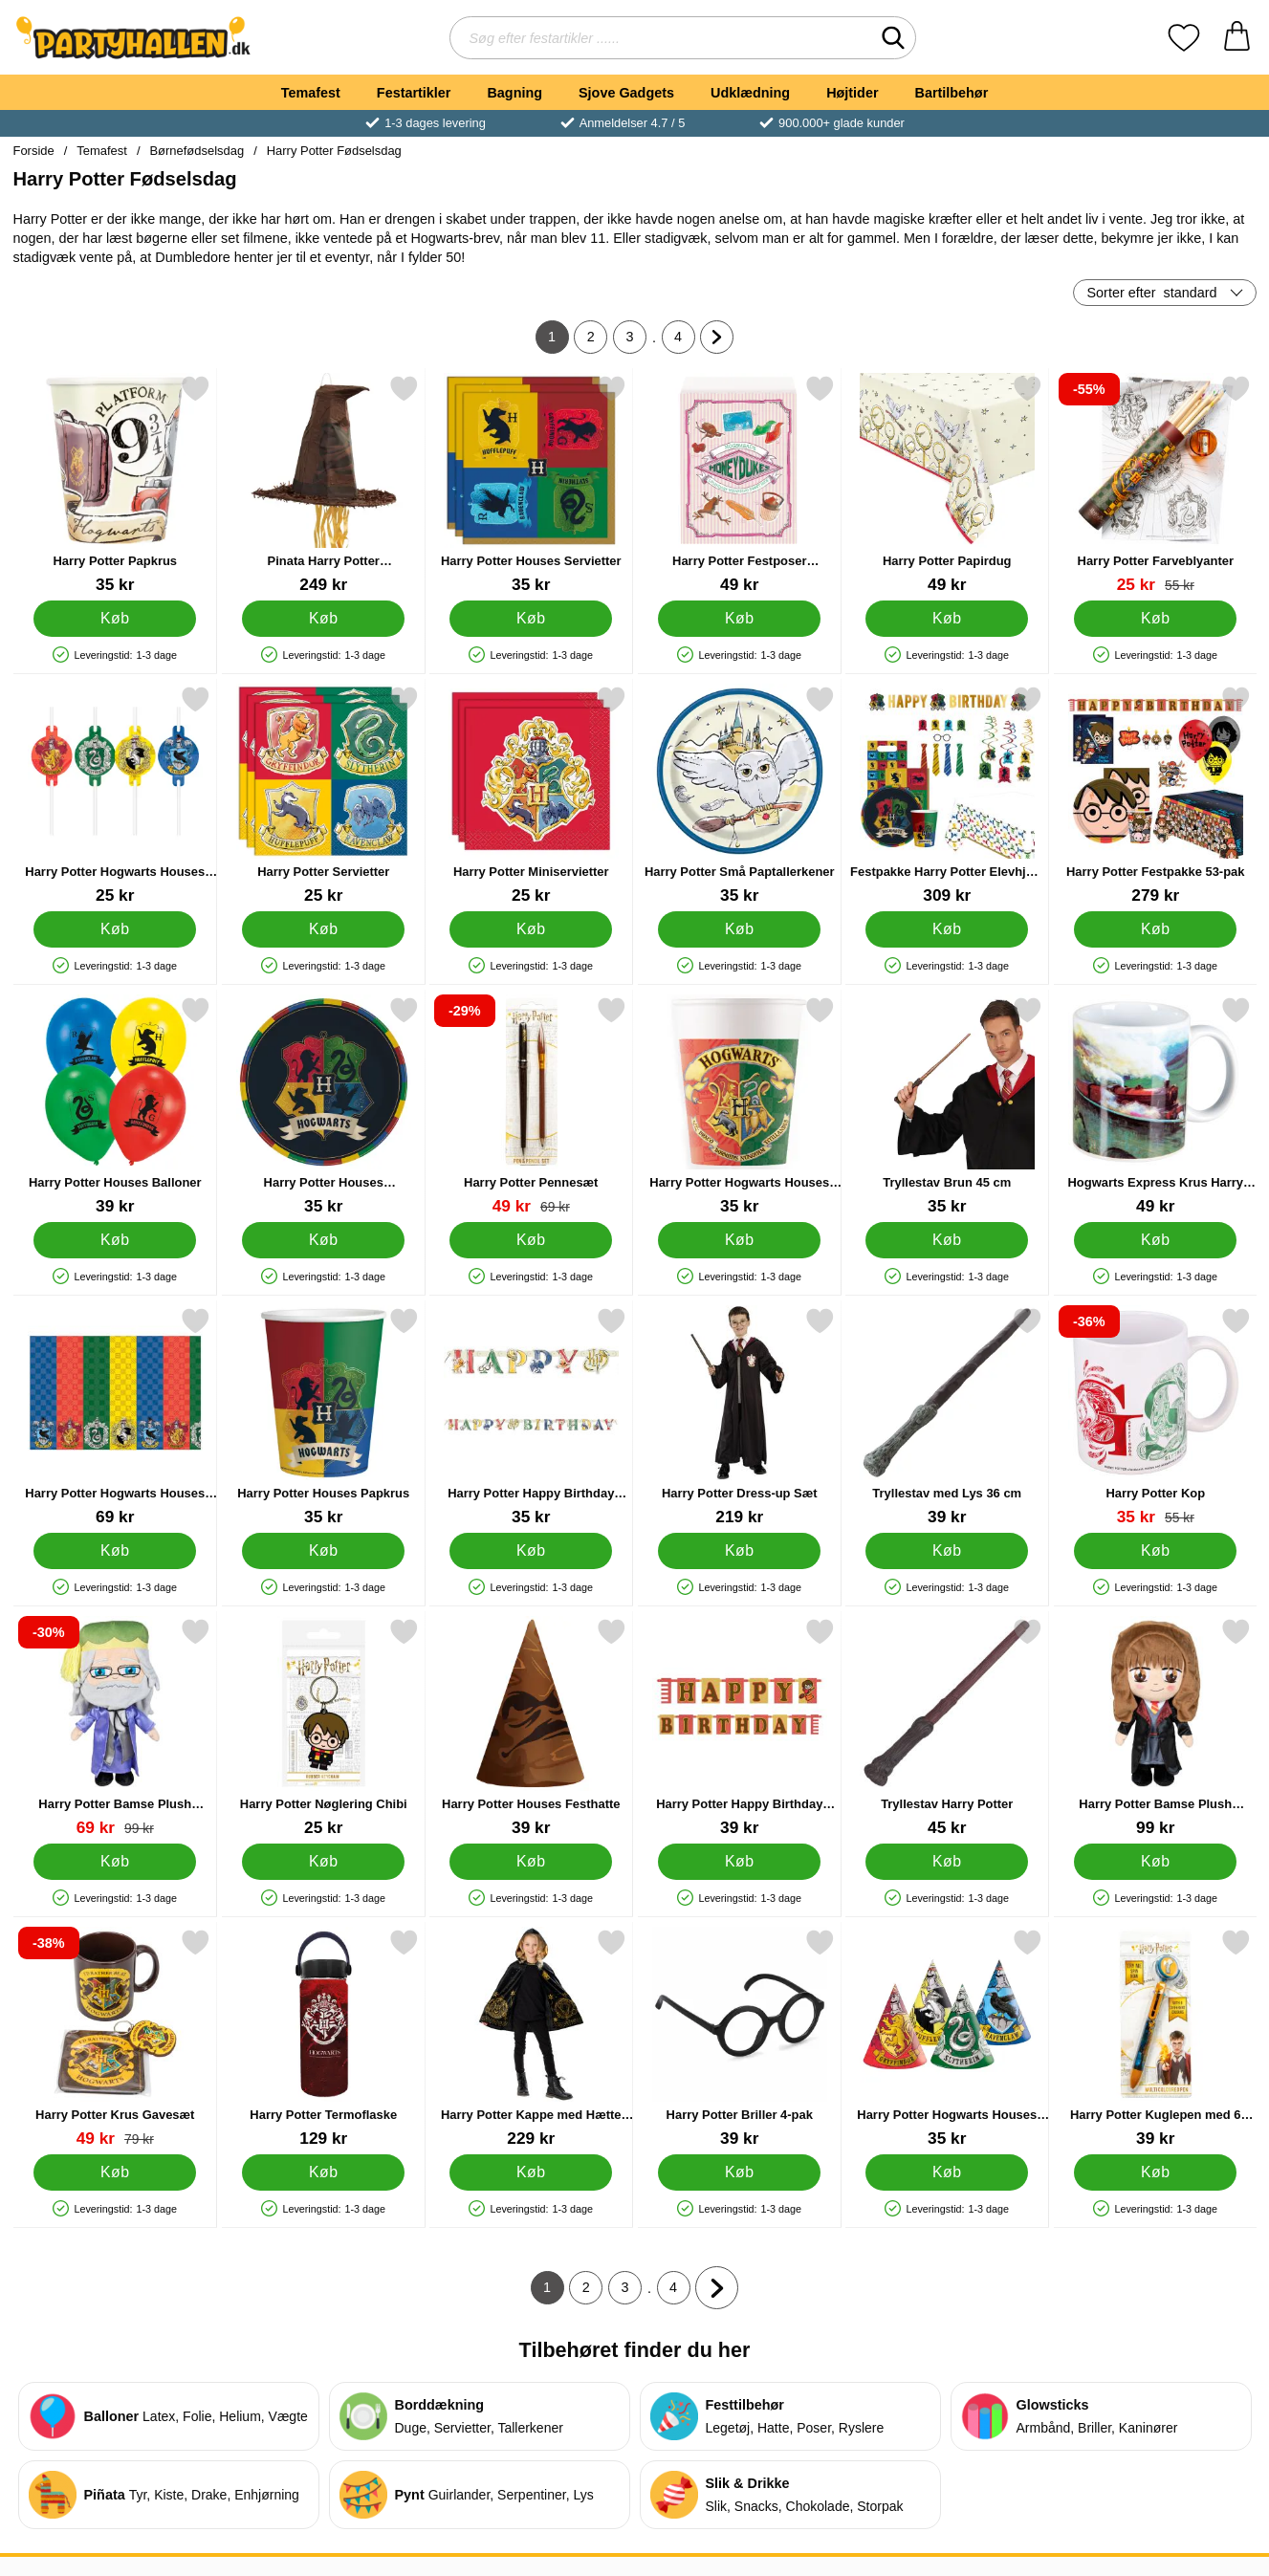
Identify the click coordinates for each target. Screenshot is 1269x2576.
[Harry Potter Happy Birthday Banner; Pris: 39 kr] (739, 1727)
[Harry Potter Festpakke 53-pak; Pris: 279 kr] (1155, 795)
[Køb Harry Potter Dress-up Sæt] (738, 1551)
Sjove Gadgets (626, 92)
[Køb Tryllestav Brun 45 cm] (946, 1240)
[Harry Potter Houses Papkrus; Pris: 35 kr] (323, 1416)
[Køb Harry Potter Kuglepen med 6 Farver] (1154, 2172)
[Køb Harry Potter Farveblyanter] (1154, 618)
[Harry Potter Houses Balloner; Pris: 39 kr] (115, 1106)
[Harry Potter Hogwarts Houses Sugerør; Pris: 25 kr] (115, 795)
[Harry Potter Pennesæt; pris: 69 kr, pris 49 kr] (531, 1106)
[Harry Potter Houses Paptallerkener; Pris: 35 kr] (323, 1106)
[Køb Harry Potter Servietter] (322, 929)
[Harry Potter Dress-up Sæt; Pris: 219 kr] (739, 1416)
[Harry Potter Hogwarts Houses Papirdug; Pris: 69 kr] (115, 1416)
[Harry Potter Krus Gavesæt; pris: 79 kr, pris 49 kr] (115, 2038)
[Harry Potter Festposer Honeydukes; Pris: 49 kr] (739, 484)
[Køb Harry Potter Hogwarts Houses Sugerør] (114, 929)
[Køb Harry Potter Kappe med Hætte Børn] (530, 2172)
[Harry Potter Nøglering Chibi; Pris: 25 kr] (323, 1727)
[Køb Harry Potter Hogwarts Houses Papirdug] (114, 1551)
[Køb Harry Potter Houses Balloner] (114, 1240)
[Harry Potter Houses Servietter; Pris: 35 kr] (531, 484)
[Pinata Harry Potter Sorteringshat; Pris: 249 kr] (323, 484)
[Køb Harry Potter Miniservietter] (530, 929)
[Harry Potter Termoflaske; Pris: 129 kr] (323, 2038)
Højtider (852, 92)
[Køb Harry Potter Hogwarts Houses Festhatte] (946, 2172)
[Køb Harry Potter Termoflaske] (322, 2172)
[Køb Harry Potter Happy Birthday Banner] (738, 1862)
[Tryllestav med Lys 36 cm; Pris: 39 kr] (947, 1416)
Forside (34, 150)
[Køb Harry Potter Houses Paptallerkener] (322, 1240)
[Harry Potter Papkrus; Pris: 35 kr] (115, 484)
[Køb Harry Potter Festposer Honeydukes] (738, 618)
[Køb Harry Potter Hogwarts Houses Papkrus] (738, 1240)
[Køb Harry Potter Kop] (1154, 1551)
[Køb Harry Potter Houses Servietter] (530, 618)
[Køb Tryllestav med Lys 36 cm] (946, 1551)
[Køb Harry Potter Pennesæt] (530, 1240)
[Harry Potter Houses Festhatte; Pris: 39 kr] (531, 1727)
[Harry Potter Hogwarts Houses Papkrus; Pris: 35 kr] (739, 1106)
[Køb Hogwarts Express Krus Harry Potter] (1154, 1240)
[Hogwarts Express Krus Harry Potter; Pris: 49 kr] (1155, 1106)
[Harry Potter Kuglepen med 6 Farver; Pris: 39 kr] (1155, 2038)
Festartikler (414, 92)
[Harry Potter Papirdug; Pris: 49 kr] (947, 484)
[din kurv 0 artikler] (1237, 38)
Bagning (514, 92)
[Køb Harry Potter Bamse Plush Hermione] (1154, 1862)
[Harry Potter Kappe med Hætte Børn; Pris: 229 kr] (531, 2038)
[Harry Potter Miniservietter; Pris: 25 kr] (531, 795)
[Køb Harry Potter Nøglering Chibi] (322, 1862)
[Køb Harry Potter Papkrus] (114, 618)
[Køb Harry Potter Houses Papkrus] (322, 1551)
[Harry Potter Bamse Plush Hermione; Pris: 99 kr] (1155, 1727)
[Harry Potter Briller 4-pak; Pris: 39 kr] (739, 2038)
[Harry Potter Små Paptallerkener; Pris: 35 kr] (739, 795)
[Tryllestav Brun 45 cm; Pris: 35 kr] (947, 1106)
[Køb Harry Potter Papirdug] (946, 618)
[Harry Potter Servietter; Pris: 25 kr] (323, 795)
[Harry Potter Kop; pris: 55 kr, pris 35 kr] (1155, 1416)
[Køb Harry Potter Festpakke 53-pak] (1154, 929)
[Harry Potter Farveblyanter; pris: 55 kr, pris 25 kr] (1155, 484)
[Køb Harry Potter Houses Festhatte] (530, 1862)
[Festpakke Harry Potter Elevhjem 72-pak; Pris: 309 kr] (947, 795)
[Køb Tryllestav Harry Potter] (946, 1862)
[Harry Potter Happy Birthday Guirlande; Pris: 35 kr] (531, 1416)
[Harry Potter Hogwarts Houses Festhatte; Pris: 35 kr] (947, 2038)
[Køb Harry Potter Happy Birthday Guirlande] (530, 1551)
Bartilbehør (952, 92)
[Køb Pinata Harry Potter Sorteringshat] (322, 618)
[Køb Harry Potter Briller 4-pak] (738, 2172)
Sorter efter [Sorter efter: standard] (1152, 292)
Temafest (310, 92)
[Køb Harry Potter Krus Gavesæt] (114, 2172)
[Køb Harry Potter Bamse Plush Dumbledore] (114, 1862)
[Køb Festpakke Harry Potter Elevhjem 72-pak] (946, 929)
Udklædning (750, 92)
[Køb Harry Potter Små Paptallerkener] (738, 929)
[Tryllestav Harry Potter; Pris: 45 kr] (947, 1727)
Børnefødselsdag (196, 150)
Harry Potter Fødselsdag (334, 150)
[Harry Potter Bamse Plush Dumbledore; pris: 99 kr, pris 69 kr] (115, 1727)
